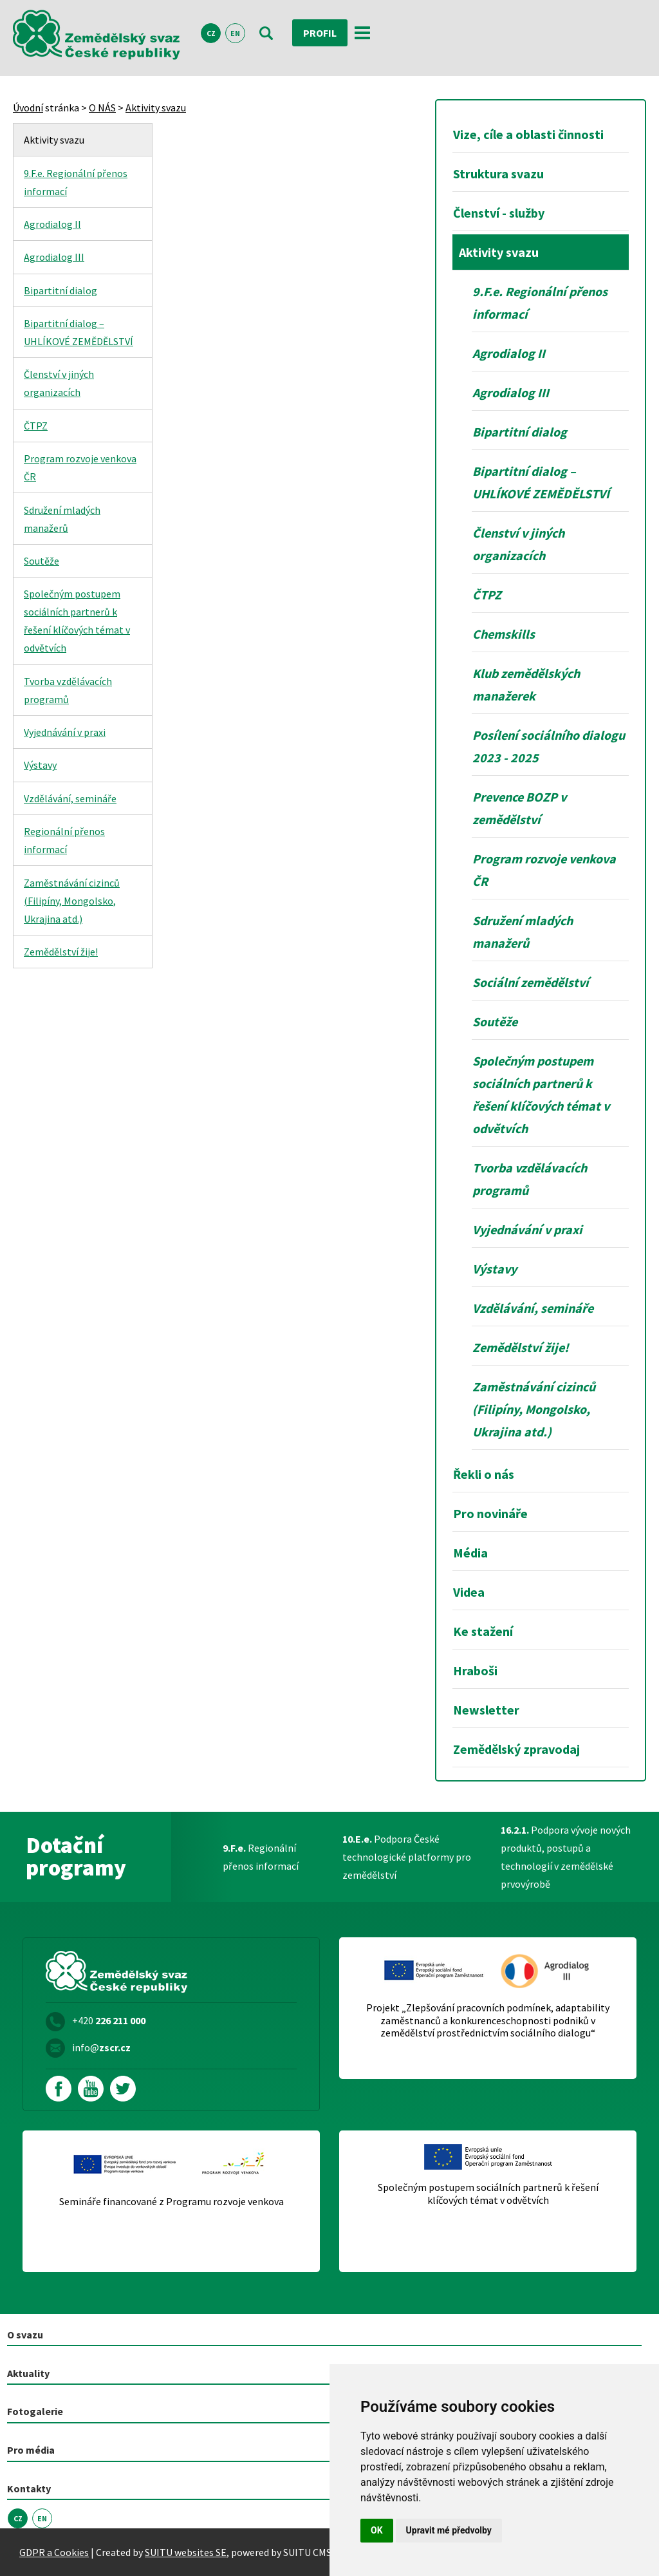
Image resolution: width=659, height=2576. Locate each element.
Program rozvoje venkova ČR (80, 467)
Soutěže (41, 560)
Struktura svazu (498, 173)
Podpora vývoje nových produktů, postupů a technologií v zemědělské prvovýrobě (566, 1856)
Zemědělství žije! (61, 951)
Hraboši (475, 1670)
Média (470, 1553)
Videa (469, 1592)
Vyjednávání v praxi (65, 732)
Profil (320, 32)
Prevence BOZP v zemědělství (519, 808)
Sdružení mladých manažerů (62, 518)
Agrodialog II (52, 224)
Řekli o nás (483, 1474)
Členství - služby (498, 213)
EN (235, 33)
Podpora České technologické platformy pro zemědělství (406, 1856)
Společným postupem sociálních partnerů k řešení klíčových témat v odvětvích (77, 620)
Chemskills (503, 634)
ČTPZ (36, 425)
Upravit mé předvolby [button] (449, 2530)
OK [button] (377, 2530)
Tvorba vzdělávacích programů (68, 690)
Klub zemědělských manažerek (526, 684)
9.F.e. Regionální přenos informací (75, 182)
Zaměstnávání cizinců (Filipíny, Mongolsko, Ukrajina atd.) (72, 900)
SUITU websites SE (186, 2552)
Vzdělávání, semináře (70, 798)
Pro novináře (490, 1513)
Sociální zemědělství (530, 982)
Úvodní (28, 107)
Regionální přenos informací (64, 840)
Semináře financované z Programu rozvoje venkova (171, 2201)
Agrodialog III (54, 256)
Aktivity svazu (155, 107)
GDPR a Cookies (54, 2552)
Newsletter (486, 1710)
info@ (101, 2047)
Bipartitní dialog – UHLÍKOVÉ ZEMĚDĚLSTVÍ (78, 332)
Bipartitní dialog (60, 290)
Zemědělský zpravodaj (516, 1749)
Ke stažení (483, 1631)
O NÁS (102, 107)
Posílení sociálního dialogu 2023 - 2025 (548, 746)
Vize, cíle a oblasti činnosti (528, 134)
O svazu (25, 2334)
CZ (211, 33)
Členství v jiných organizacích (59, 383)
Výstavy (40, 764)
